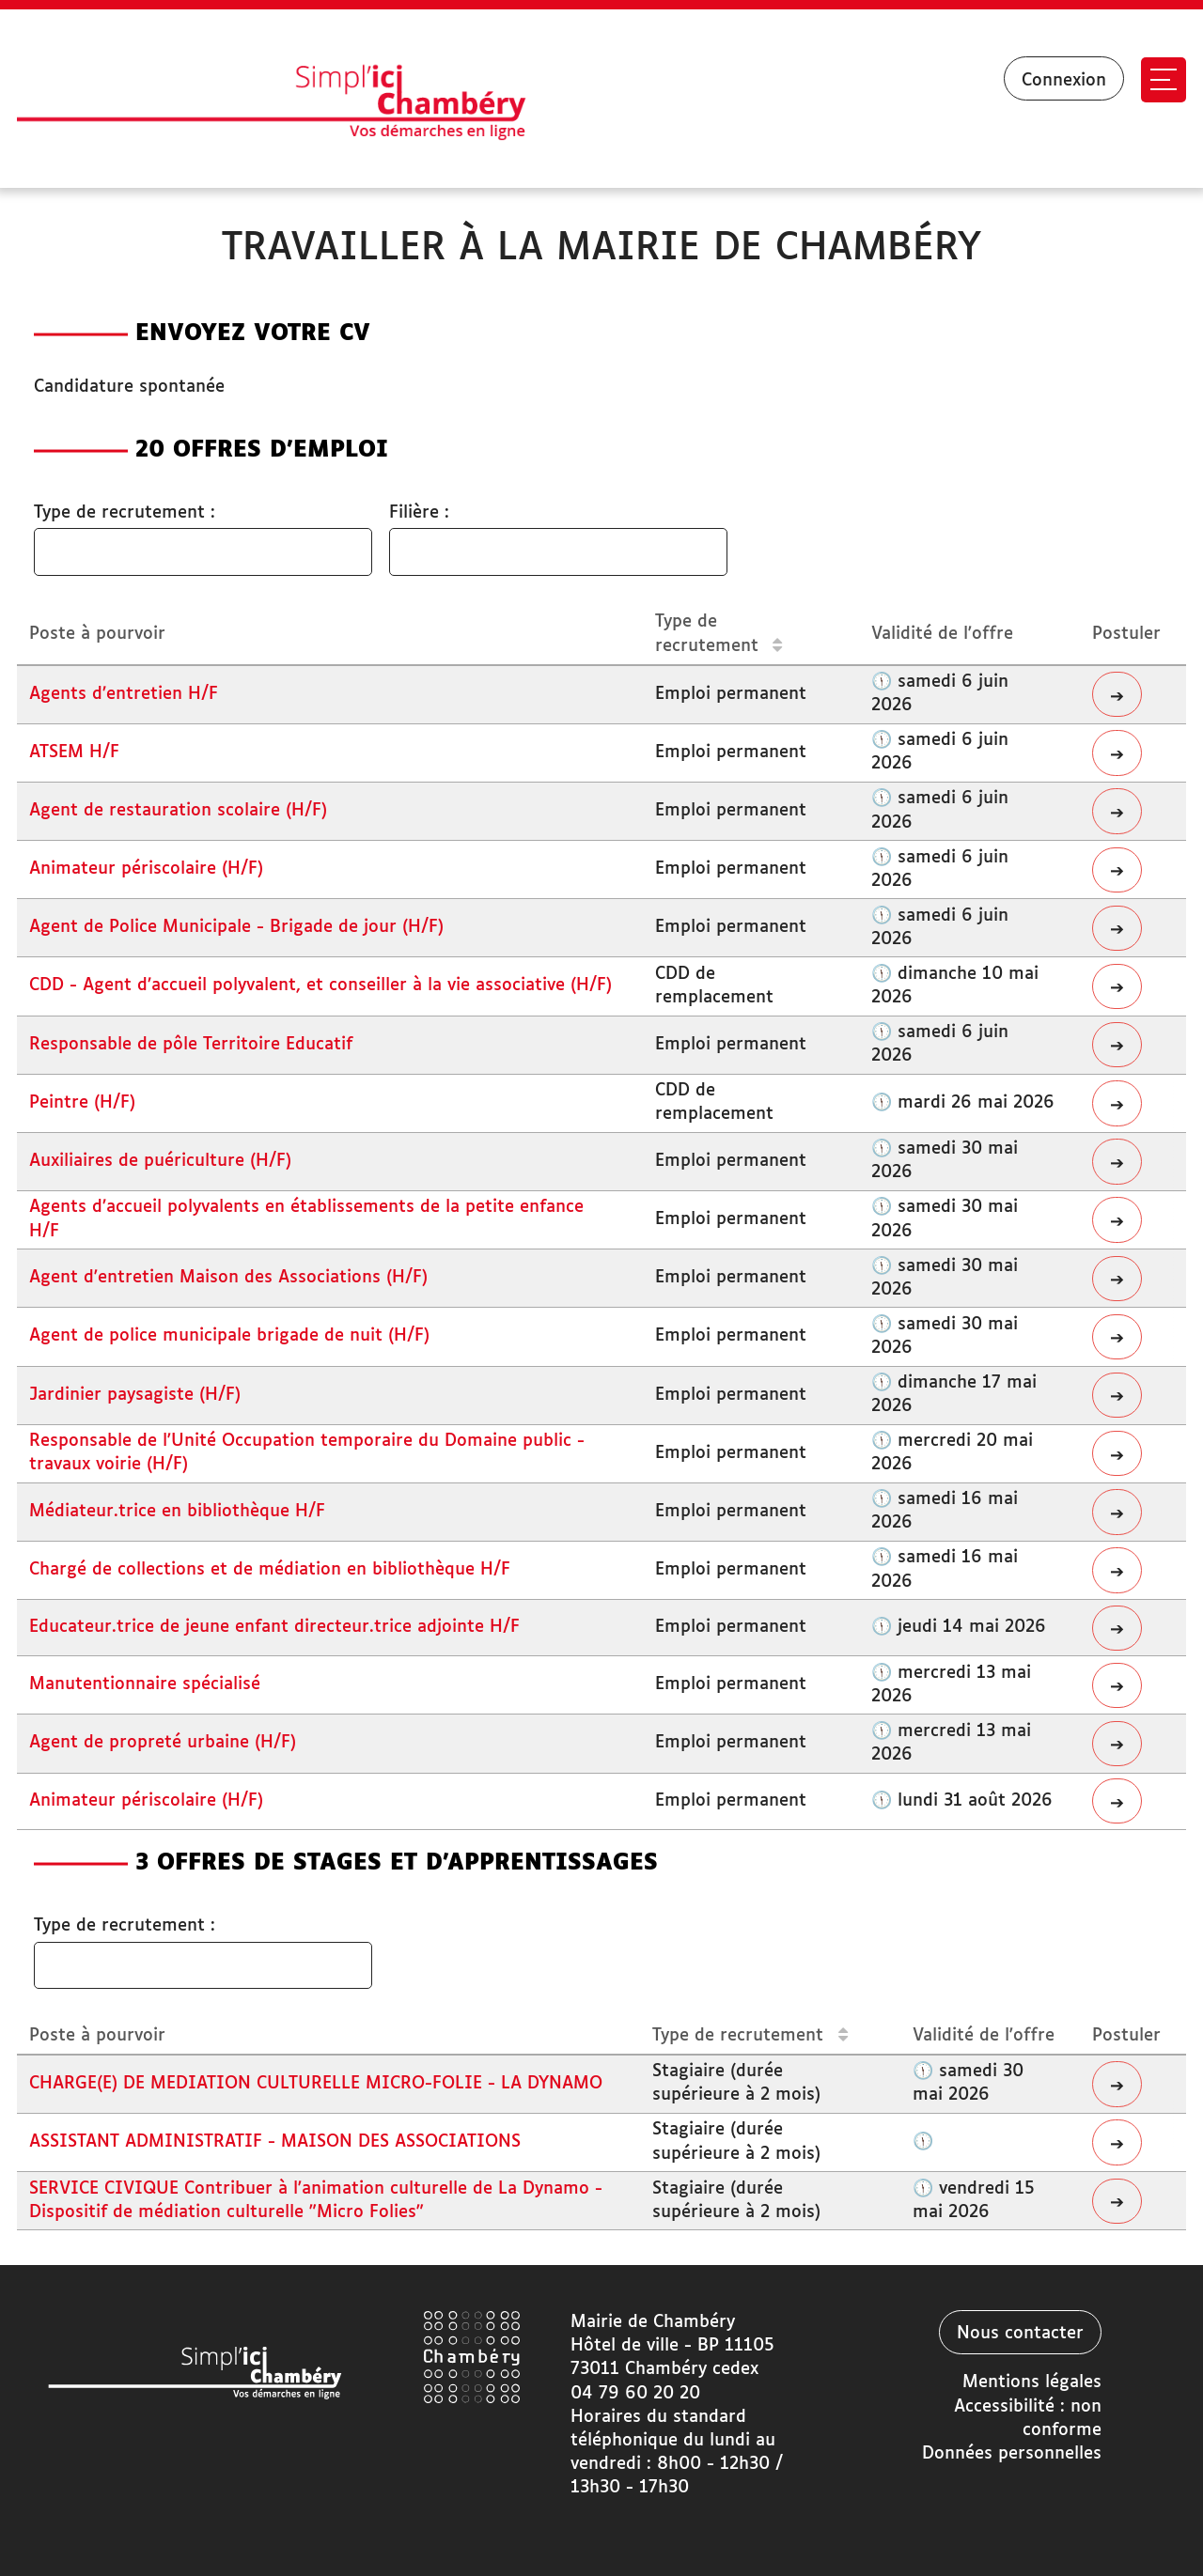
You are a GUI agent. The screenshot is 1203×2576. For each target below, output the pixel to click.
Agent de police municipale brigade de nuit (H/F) (229, 1335)
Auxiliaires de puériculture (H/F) (160, 1161)
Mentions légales (1031, 2382)
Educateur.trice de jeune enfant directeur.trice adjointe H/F (274, 1627)
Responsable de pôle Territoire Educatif (190, 1044)
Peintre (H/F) (82, 1102)
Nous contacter (1020, 2333)
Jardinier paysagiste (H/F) (135, 1395)
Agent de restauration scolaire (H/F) (178, 810)
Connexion (1064, 80)
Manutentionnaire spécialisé (144, 1684)
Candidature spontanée (129, 387)
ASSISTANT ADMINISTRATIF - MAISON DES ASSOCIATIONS (275, 2142)
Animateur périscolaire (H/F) (146, 869)
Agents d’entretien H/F (123, 694)
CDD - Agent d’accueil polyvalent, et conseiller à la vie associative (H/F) (320, 985)
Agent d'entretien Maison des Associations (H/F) (228, 1277)
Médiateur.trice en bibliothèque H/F (177, 1511)
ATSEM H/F (74, 752)
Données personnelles (1011, 2453)
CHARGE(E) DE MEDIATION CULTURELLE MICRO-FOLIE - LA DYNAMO (315, 2083)
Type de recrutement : (124, 512)
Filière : (419, 512)
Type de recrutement (718, 634)
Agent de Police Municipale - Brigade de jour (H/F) (236, 927)
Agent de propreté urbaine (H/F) (162, 1742)
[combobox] (203, 552)
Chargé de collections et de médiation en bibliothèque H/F (269, 1569)
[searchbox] (63, 553)
